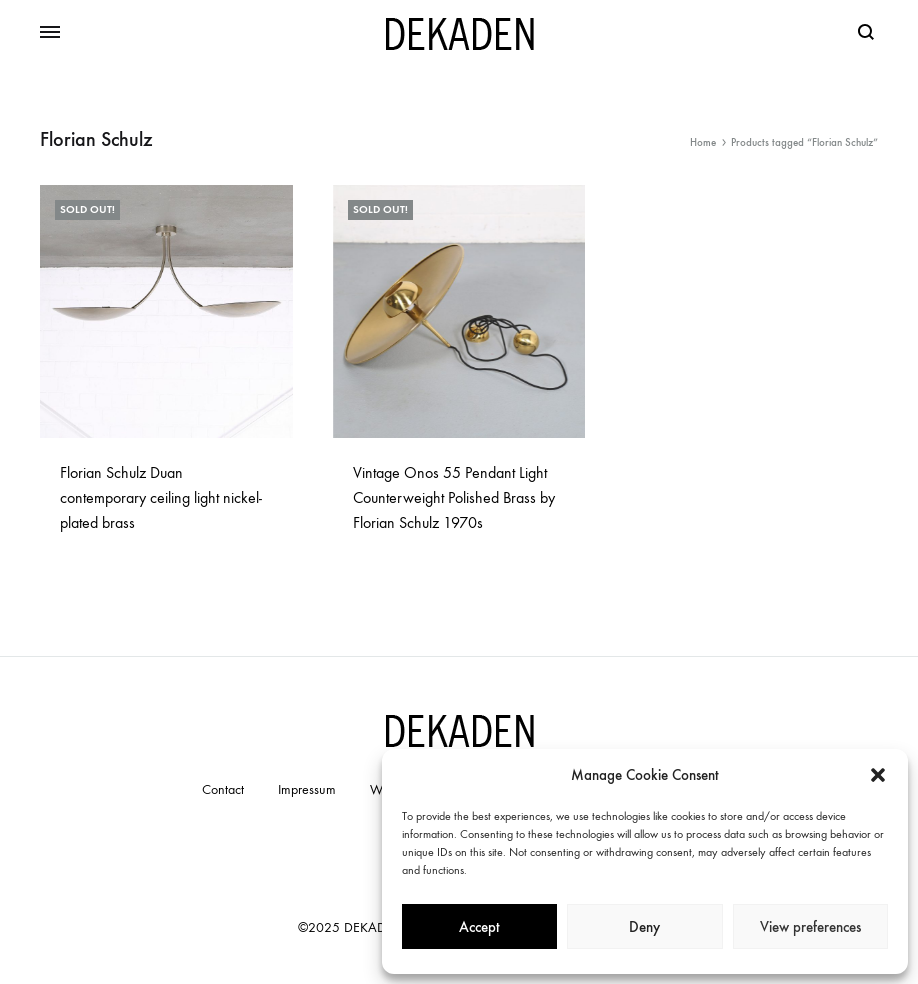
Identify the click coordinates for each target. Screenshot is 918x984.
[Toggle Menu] (50, 33)
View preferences (810, 927)
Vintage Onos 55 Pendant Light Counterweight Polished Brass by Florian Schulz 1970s (454, 497)
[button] (878, 775)
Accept (479, 927)
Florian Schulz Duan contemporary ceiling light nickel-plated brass (161, 497)
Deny (644, 927)
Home (703, 142)
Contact (223, 789)
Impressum (307, 789)
